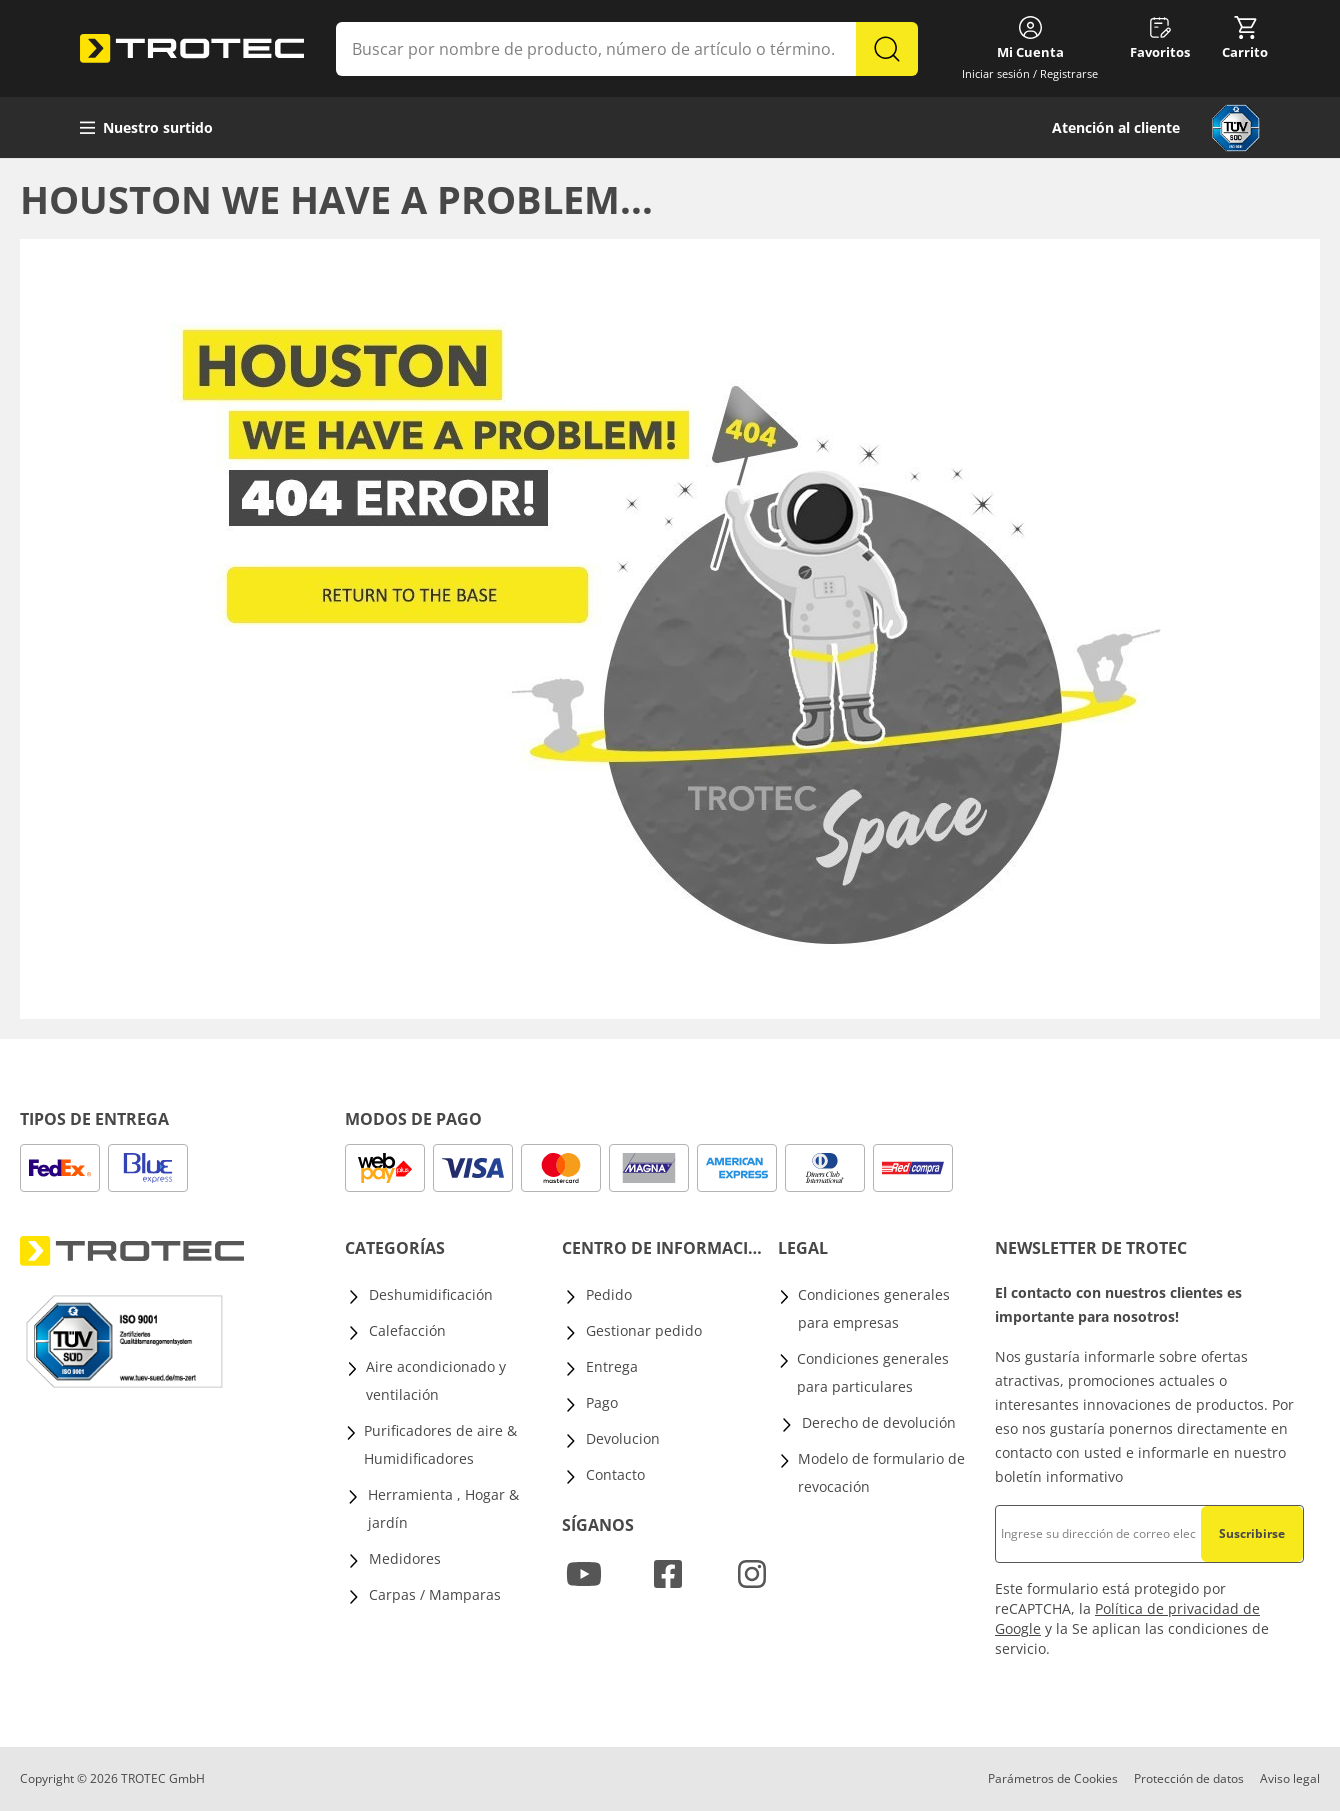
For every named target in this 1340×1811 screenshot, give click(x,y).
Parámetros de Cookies (1053, 1778)
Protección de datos (1189, 1778)
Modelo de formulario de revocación (881, 1472)
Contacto (615, 1474)
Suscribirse (1252, 1533)
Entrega (612, 1366)
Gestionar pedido (644, 1330)
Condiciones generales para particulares (873, 1372)
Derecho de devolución (879, 1422)
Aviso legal (1290, 1778)
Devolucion (623, 1438)
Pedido (609, 1294)
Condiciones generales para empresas (874, 1308)
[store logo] (192, 49)
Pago (602, 1402)
